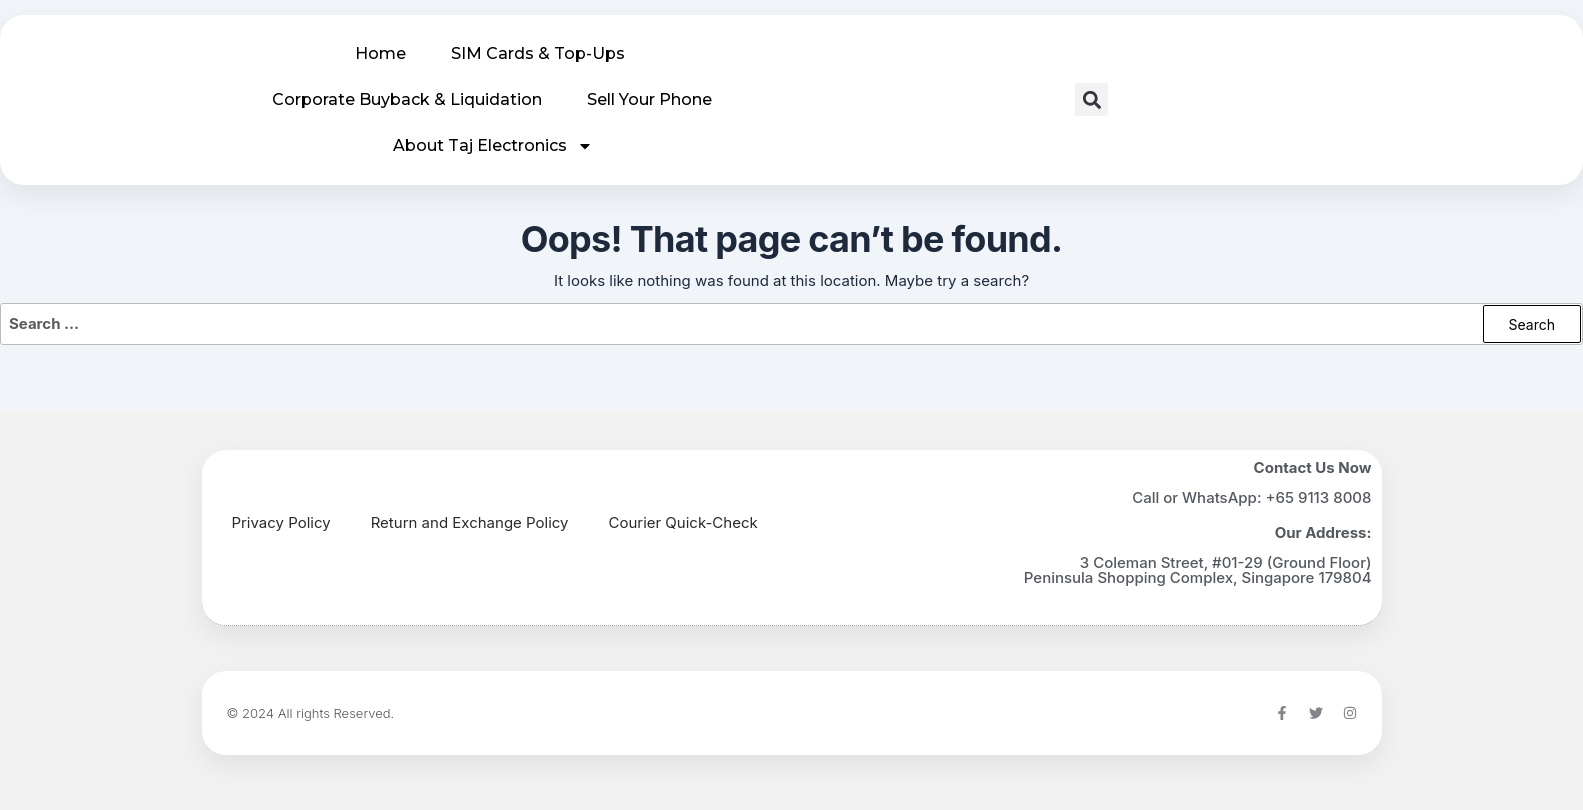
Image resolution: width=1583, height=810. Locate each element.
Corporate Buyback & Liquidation (407, 99)
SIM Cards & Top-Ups (538, 53)
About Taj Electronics (493, 146)
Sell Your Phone (649, 99)
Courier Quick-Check (683, 522)
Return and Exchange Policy (470, 522)
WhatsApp (1219, 497)
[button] (1091, 99)
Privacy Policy (281, 522)
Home (380, 53)
